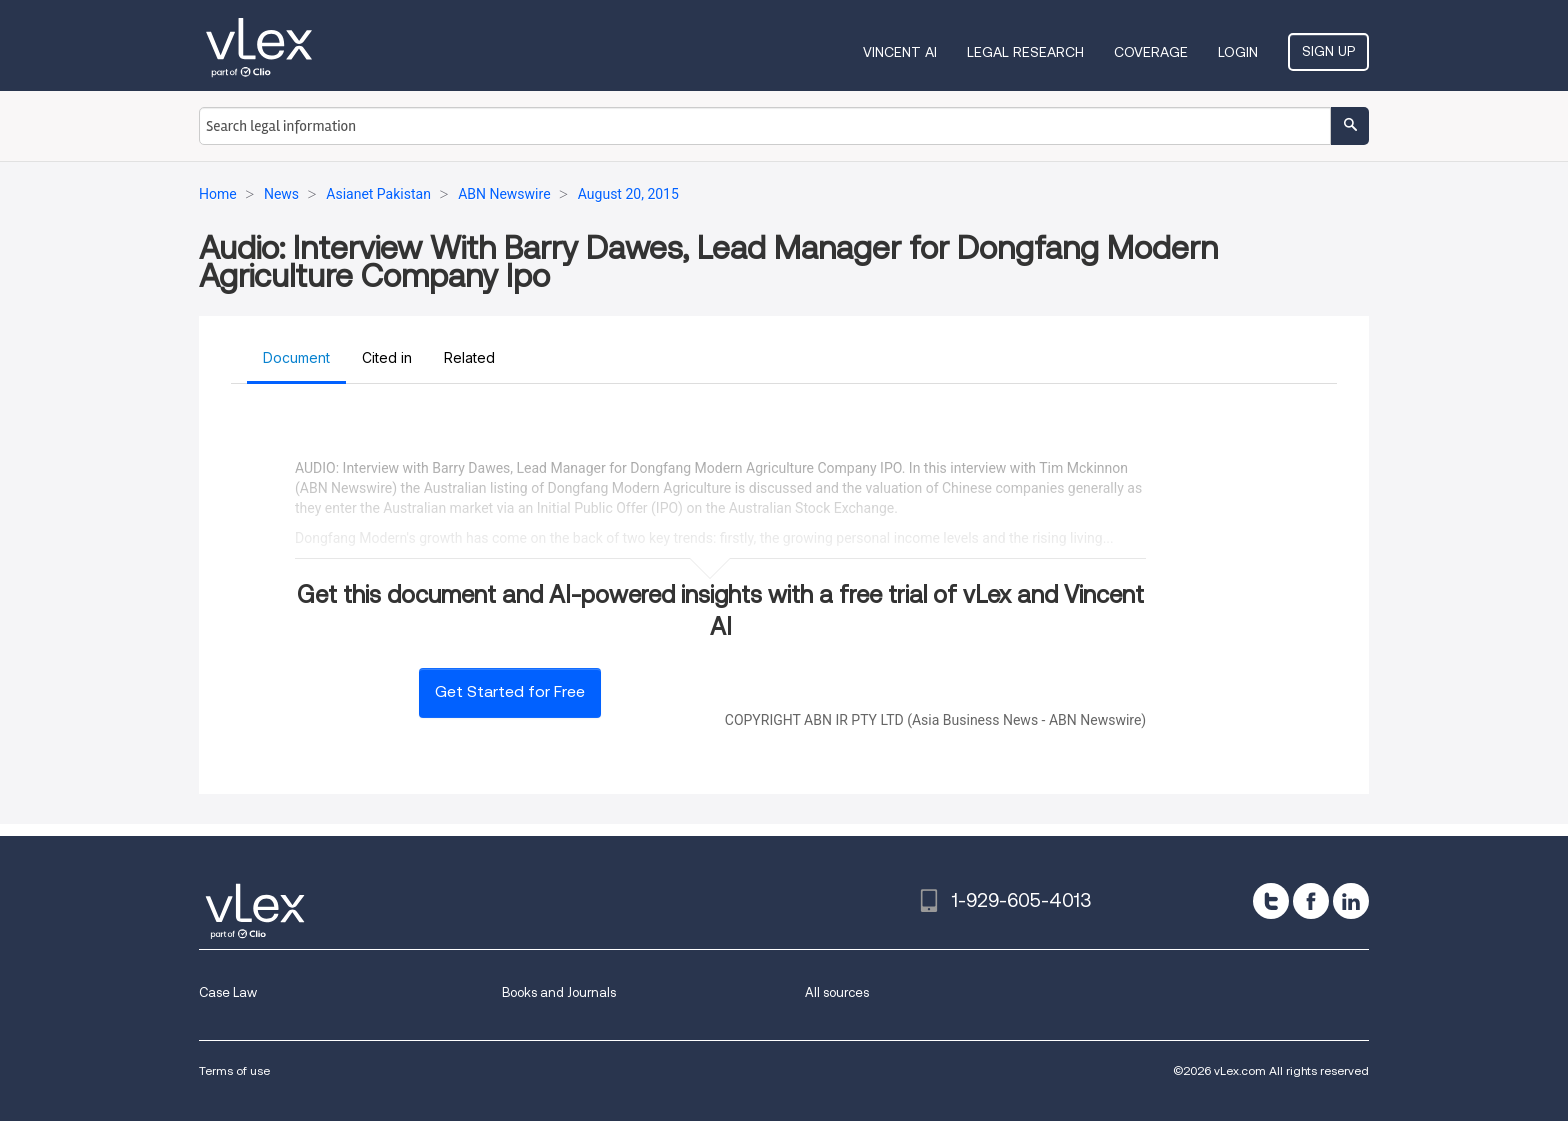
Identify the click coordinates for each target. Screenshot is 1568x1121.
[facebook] (1311, 901)
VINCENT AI (900, 52)
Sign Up (1328, 51)
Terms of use (234, 1070)
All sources (837, 992)
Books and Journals (559, 992)
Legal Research (1025, 52)
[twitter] (1271, 901)
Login (1238, 52)
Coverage (1151, 52)
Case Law (228, 992)
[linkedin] (1351, 901)
